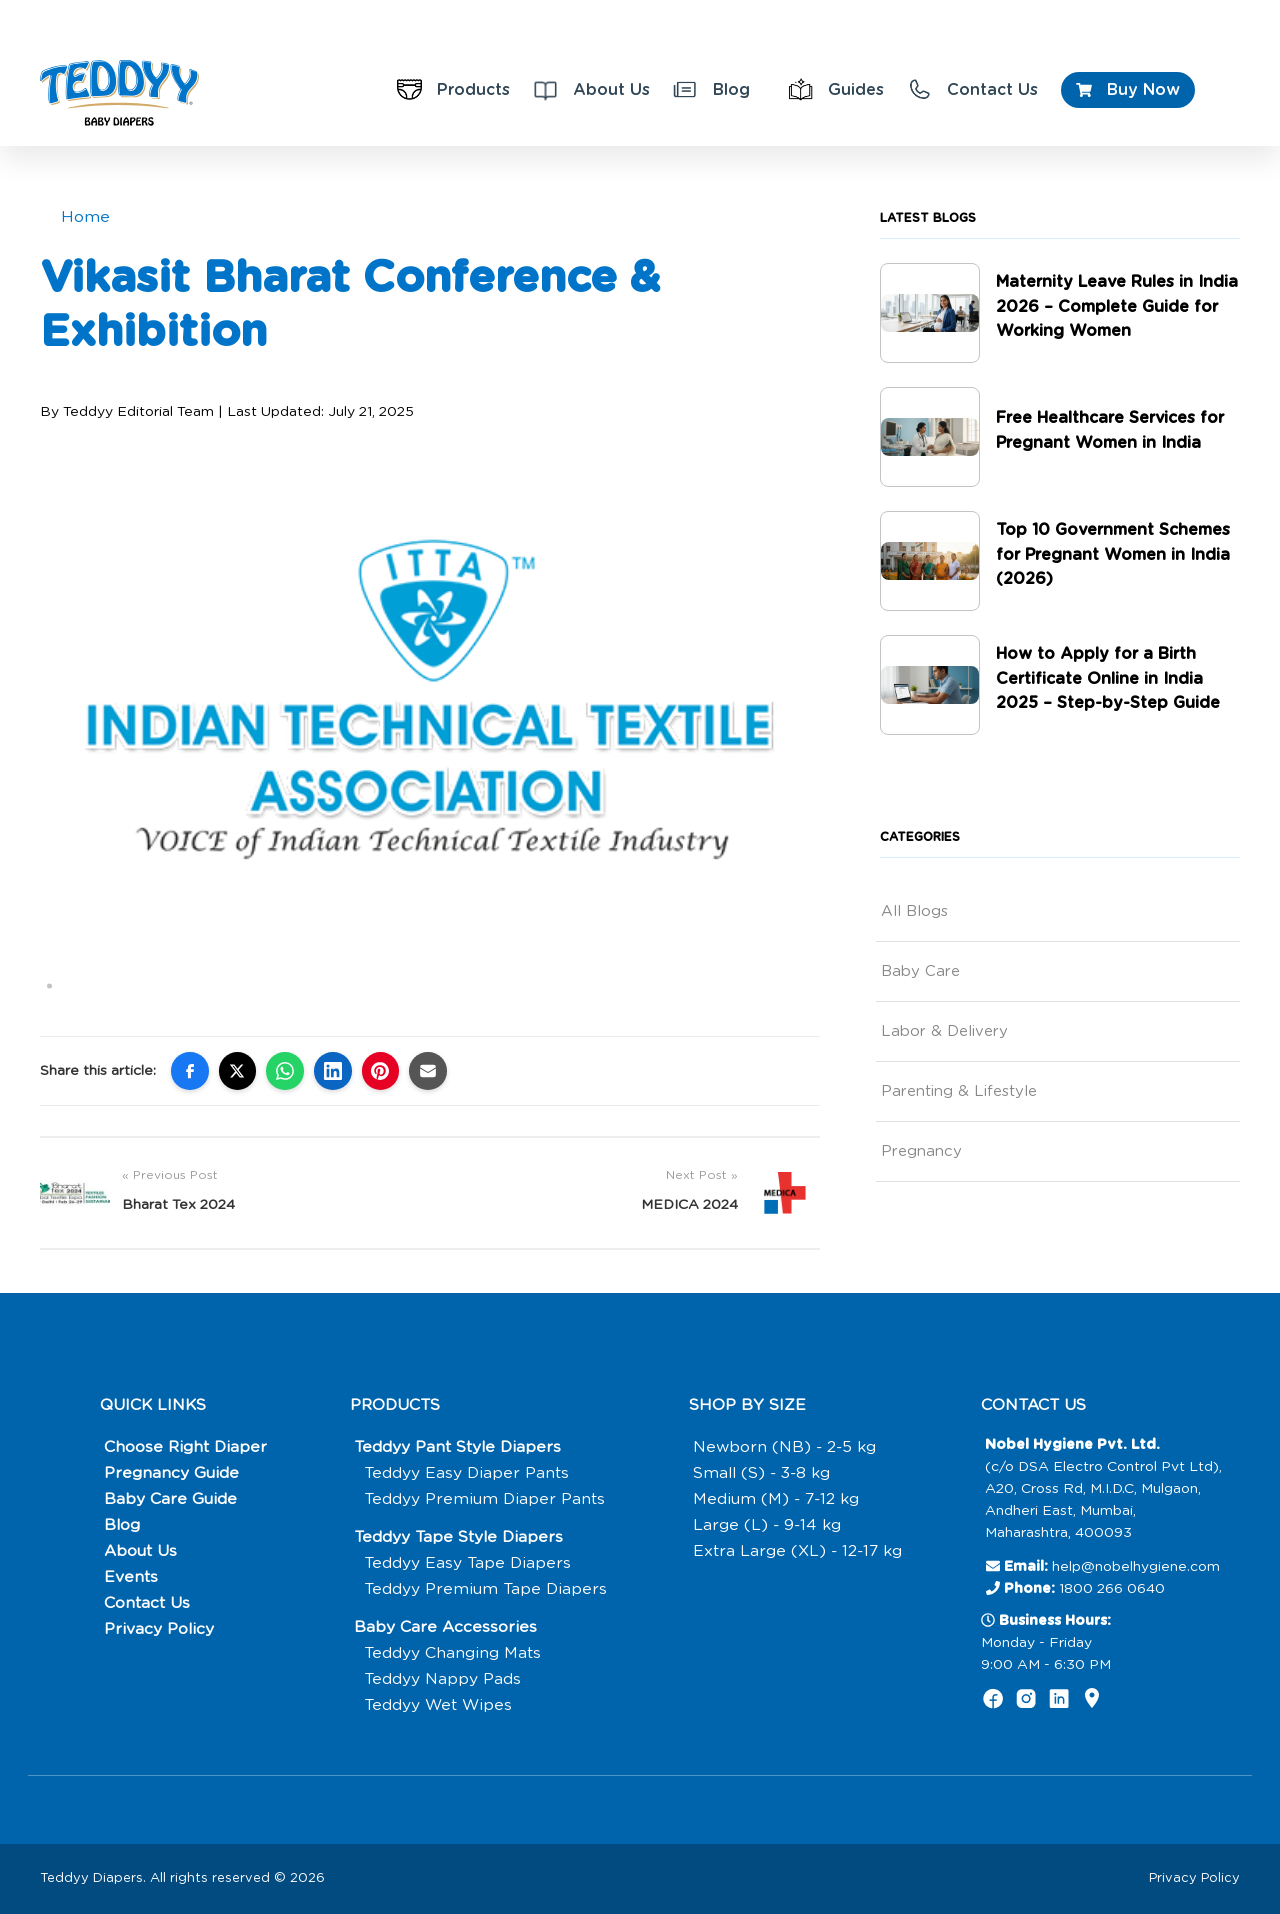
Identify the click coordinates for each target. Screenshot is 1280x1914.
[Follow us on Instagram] (1026, 1702)
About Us (591, 89)
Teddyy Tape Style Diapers (461, 1537)
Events (130, 1577)
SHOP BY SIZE (745, 1405)
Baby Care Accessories (446, 1627)
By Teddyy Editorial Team (127, 411)
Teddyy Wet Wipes (439, 1705)
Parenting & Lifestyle (959, 1091)
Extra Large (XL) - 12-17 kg (797, 1551)
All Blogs (914, 911)
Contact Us (972, 89)
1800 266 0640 (1112, 1589)
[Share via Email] (430, 1071)
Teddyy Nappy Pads (443, 1679)
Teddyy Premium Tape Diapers (487, 1589)
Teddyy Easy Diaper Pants (467, 1473)
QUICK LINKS (153, 1405)
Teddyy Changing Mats (453, 1653)
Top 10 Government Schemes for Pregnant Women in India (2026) (1114, 555)
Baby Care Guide (169, 1499)
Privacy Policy (158, 1629)
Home (85, 217)
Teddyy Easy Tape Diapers (469, 1563)
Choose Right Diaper (185, 1447)
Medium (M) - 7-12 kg (775, 1499)
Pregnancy (921, 1151)
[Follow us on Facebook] (993, 1702)
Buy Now (1128, 90)
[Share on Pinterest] (382, 1071)
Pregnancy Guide (170, 1473)
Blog (711, 89)
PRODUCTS (397, 1405)
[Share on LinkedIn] (334, 1071)
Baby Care (920, 971)
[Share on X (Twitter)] (238, 1071)
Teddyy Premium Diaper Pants (485, 1499)
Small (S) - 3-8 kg (762, 1473)
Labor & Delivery (944, 1031)
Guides (836, 89)
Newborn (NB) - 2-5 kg (783, 1447)
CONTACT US (1035, 1405)
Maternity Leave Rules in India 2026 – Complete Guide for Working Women (1117, 307)
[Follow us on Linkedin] (1059, 1702)
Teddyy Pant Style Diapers (459, 1447)
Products (453, 89)
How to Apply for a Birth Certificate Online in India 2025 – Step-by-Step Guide (1108, 679)
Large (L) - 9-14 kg (765, 1525)
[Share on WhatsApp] (286, 1071)
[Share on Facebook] (190, 1071)
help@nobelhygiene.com (1136, 1567)
